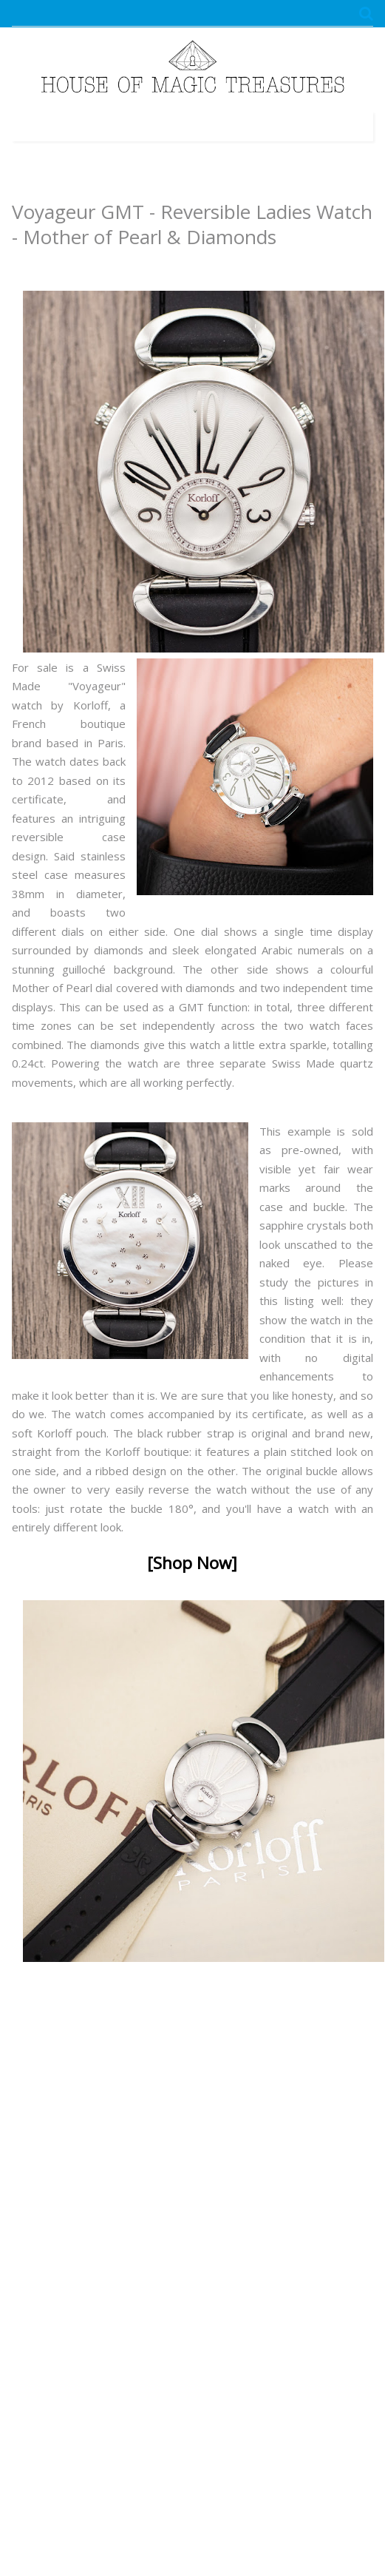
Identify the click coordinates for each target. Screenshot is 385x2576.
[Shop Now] (192, 1562)
